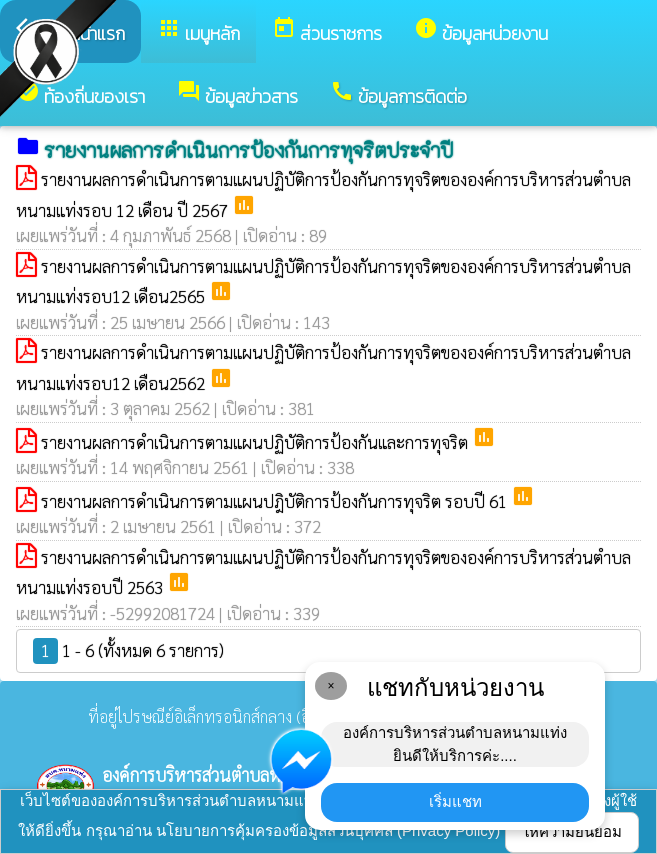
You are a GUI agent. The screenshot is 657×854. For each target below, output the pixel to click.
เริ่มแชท (455, 801)
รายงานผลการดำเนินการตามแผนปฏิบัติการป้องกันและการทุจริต (256, 442)
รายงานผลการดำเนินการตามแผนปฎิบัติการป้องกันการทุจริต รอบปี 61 (276, 501)
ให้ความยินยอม (572, 831)
